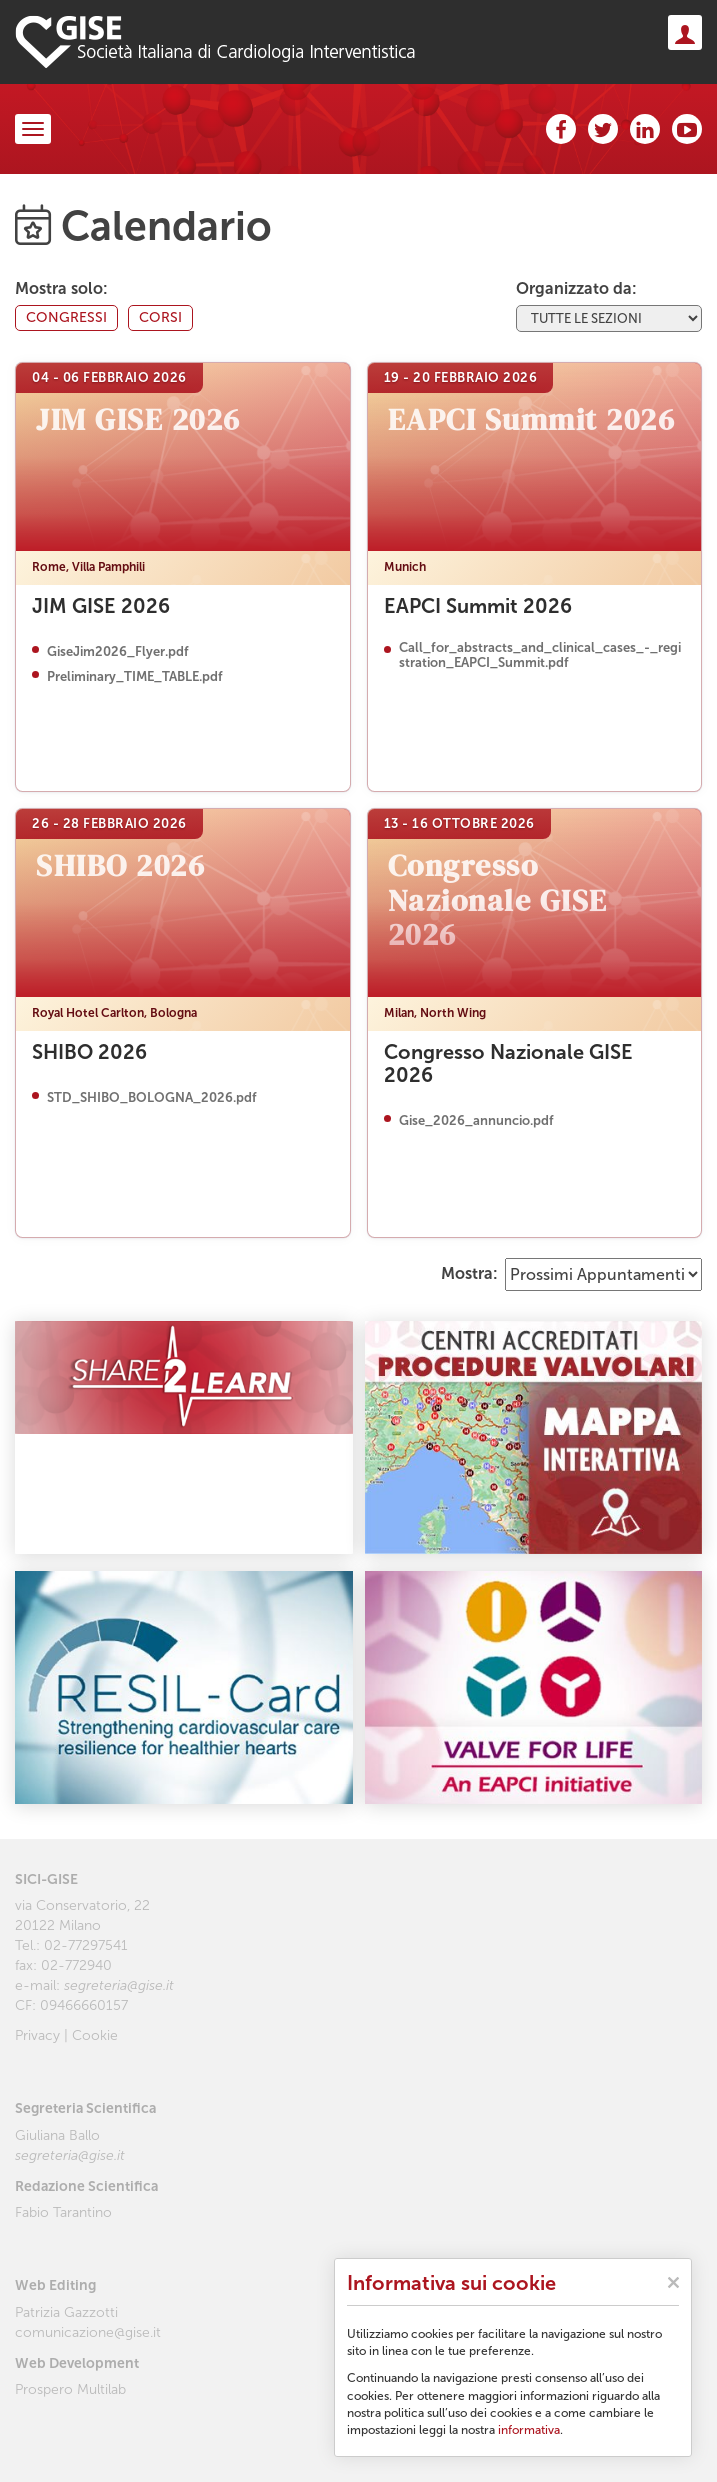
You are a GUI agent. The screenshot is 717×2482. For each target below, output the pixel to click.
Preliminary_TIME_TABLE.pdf (135, 677)
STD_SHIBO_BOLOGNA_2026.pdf (152, 1098)
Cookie (95, 2035)
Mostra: (469, 1273)
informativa (529, 2430)
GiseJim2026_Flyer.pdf (118, 652)
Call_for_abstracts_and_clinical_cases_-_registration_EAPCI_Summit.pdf (540, 655)
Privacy (37, 2035)
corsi (160, 317)
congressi (66, 317)
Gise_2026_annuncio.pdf (476, 1121)
